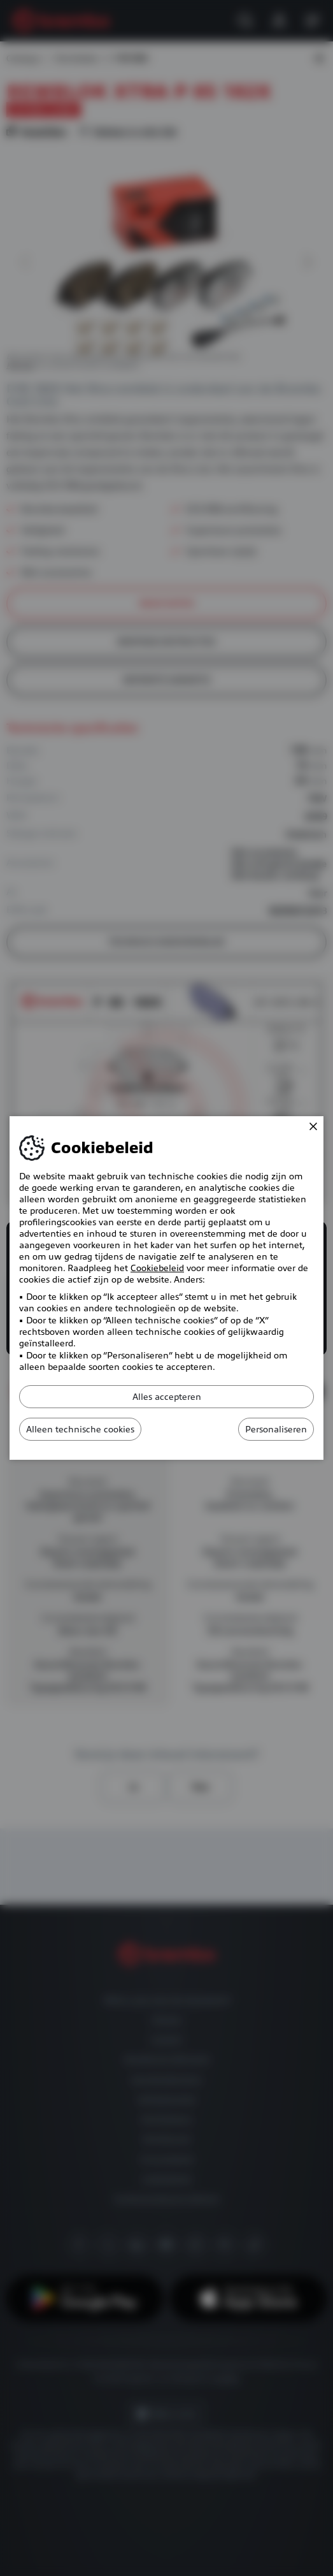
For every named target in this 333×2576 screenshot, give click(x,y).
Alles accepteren (166, 1397)
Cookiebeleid (157, 1268)
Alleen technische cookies (80, 1429)
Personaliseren (276, 1429)
